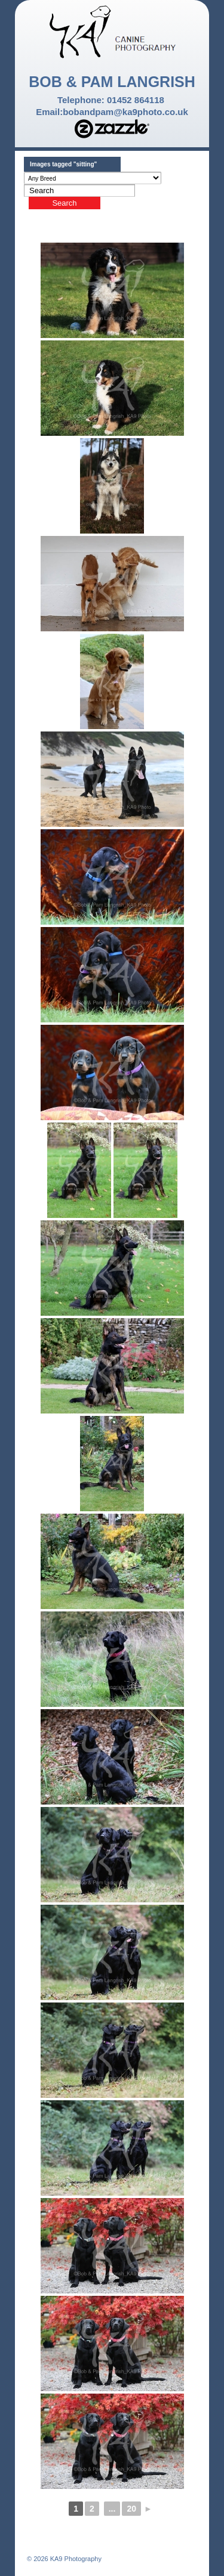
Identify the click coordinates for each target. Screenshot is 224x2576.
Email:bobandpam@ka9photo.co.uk (112, 112)
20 (131, 2508)
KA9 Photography (75, 2558)
